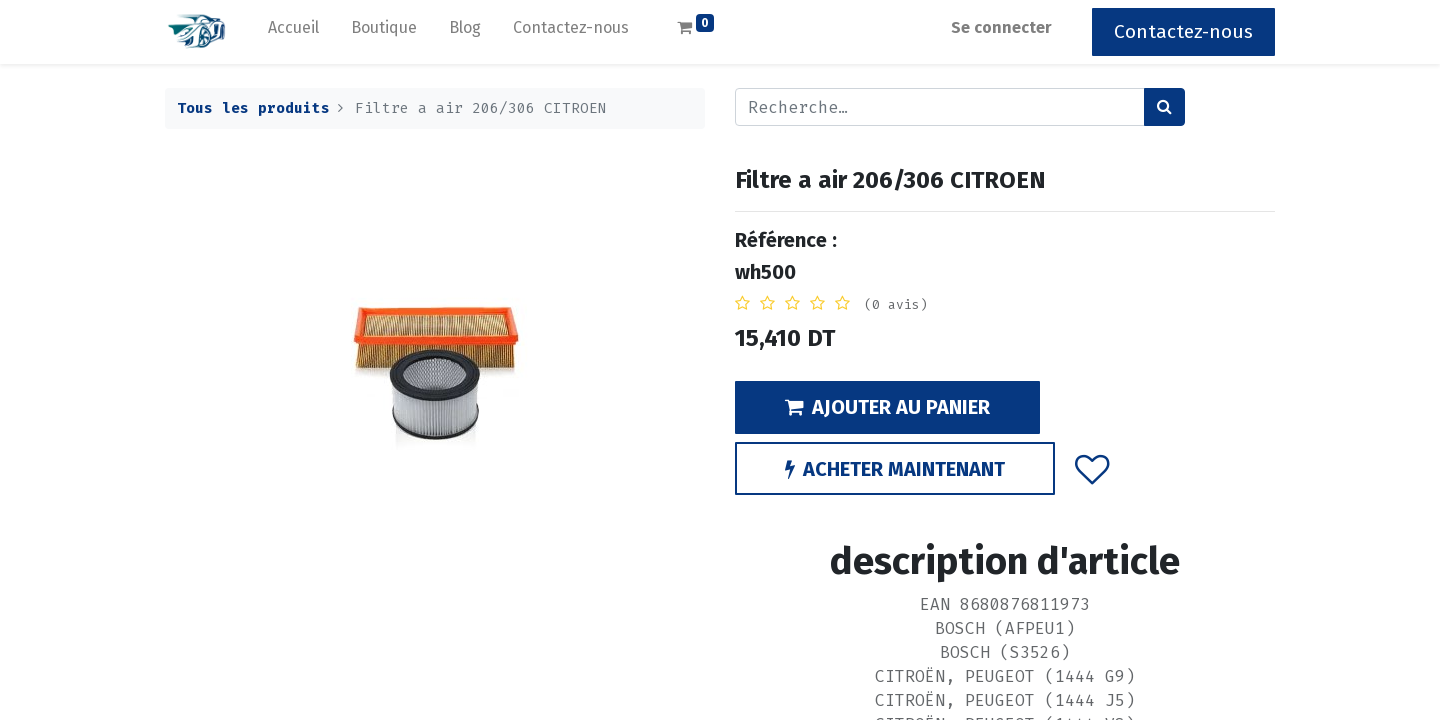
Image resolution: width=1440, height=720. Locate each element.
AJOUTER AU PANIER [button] (887, 407)
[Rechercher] (1164, 107)
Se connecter (1001, 27)
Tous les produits (253, 108)
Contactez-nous (1183, 31)
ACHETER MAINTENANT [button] (895, 469)
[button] (1092, 468)
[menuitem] (293, 32)
